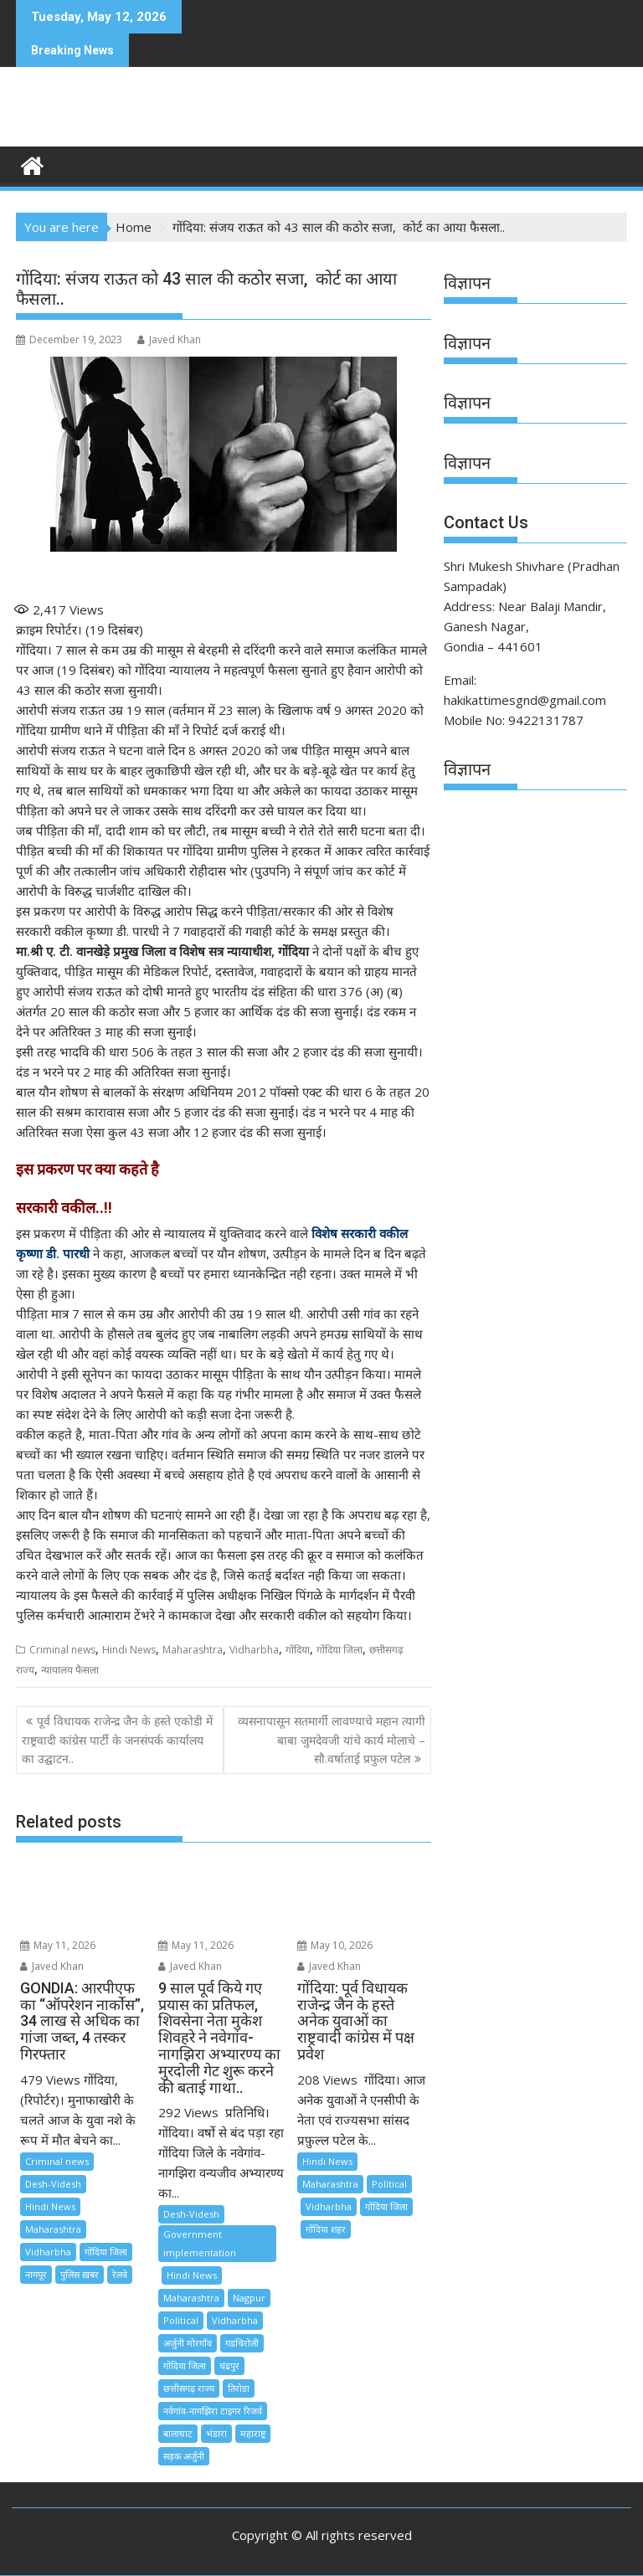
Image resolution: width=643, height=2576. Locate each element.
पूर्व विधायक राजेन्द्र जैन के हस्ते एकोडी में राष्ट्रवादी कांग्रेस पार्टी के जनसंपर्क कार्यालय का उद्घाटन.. (117, 1739)
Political (180, 2320)
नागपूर (36, 2274)
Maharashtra (192, 1650)
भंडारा (216, 2433)
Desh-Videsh (53, 2184)
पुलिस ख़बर (79, 2274)
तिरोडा (238, 2388)
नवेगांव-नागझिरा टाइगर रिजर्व (212, 2410)
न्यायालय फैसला (70, 1670)
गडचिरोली (242, 2343)
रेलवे (119, 2274)
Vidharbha (254, 1650)
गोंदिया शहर (326, 2229)
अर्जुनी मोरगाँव (187, 2343)
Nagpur (249, 2297)
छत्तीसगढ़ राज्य (188, 2388)
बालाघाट (178, 2433)
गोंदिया (297, 1650)
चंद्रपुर (229, 2365)
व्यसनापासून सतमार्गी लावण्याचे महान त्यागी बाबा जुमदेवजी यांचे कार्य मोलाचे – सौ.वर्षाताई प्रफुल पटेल (331, 1739)
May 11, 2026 (57, 1945)
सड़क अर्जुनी (183, 2456)
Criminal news (62, 1650)
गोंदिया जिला (339, 1650)
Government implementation (199, 2243)
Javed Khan (169, 339)
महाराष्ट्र (252, 2433)
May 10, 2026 (335, 1945)
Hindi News (129, 1650)
